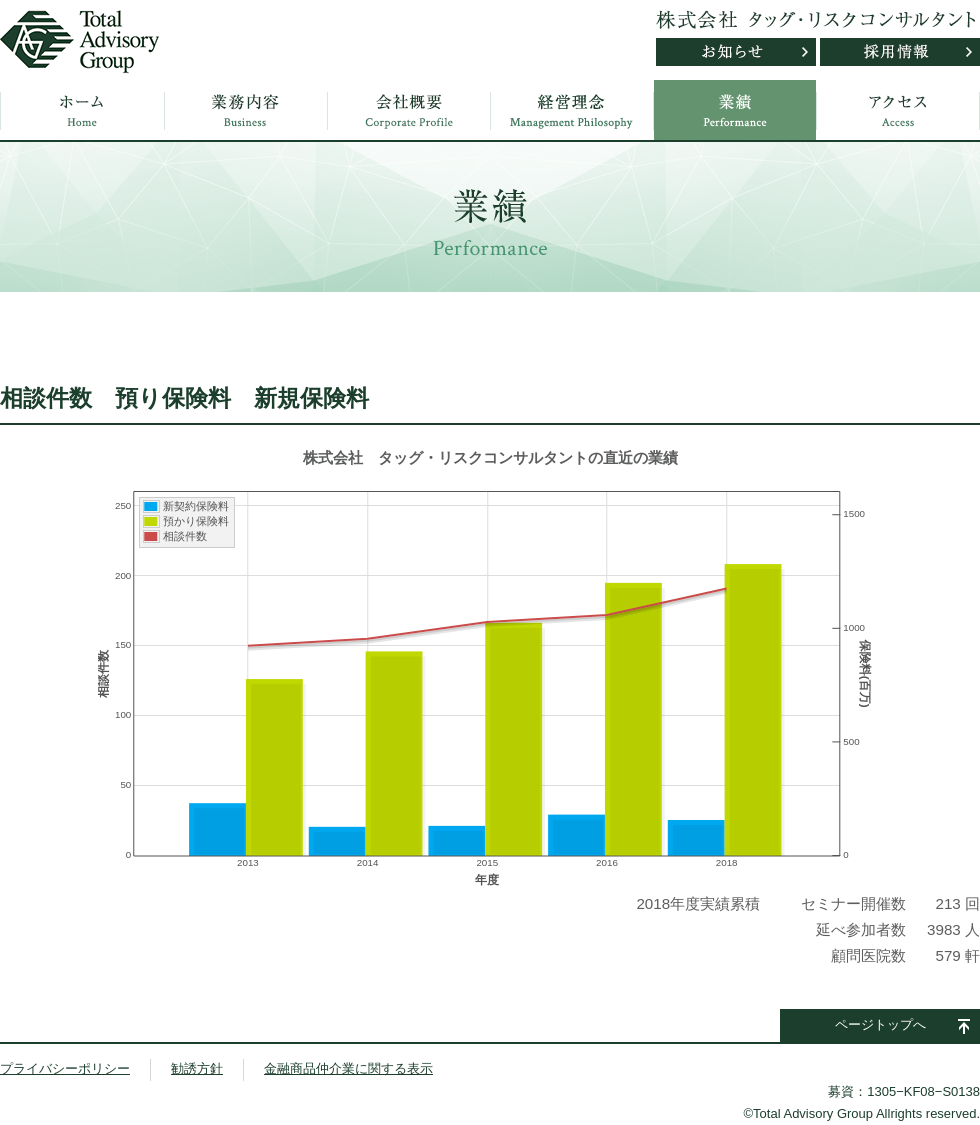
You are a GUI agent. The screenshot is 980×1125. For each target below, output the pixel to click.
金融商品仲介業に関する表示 (348, 1069)
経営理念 (572, 110)
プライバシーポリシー (65, 1069)
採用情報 (900, 52)
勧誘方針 (197, 1069)
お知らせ (736, 52)
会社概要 (409, 110)
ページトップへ (880, 1025)
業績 (735, 110)
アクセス (898, 110)
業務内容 (246, 110)
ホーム (83, 110)
